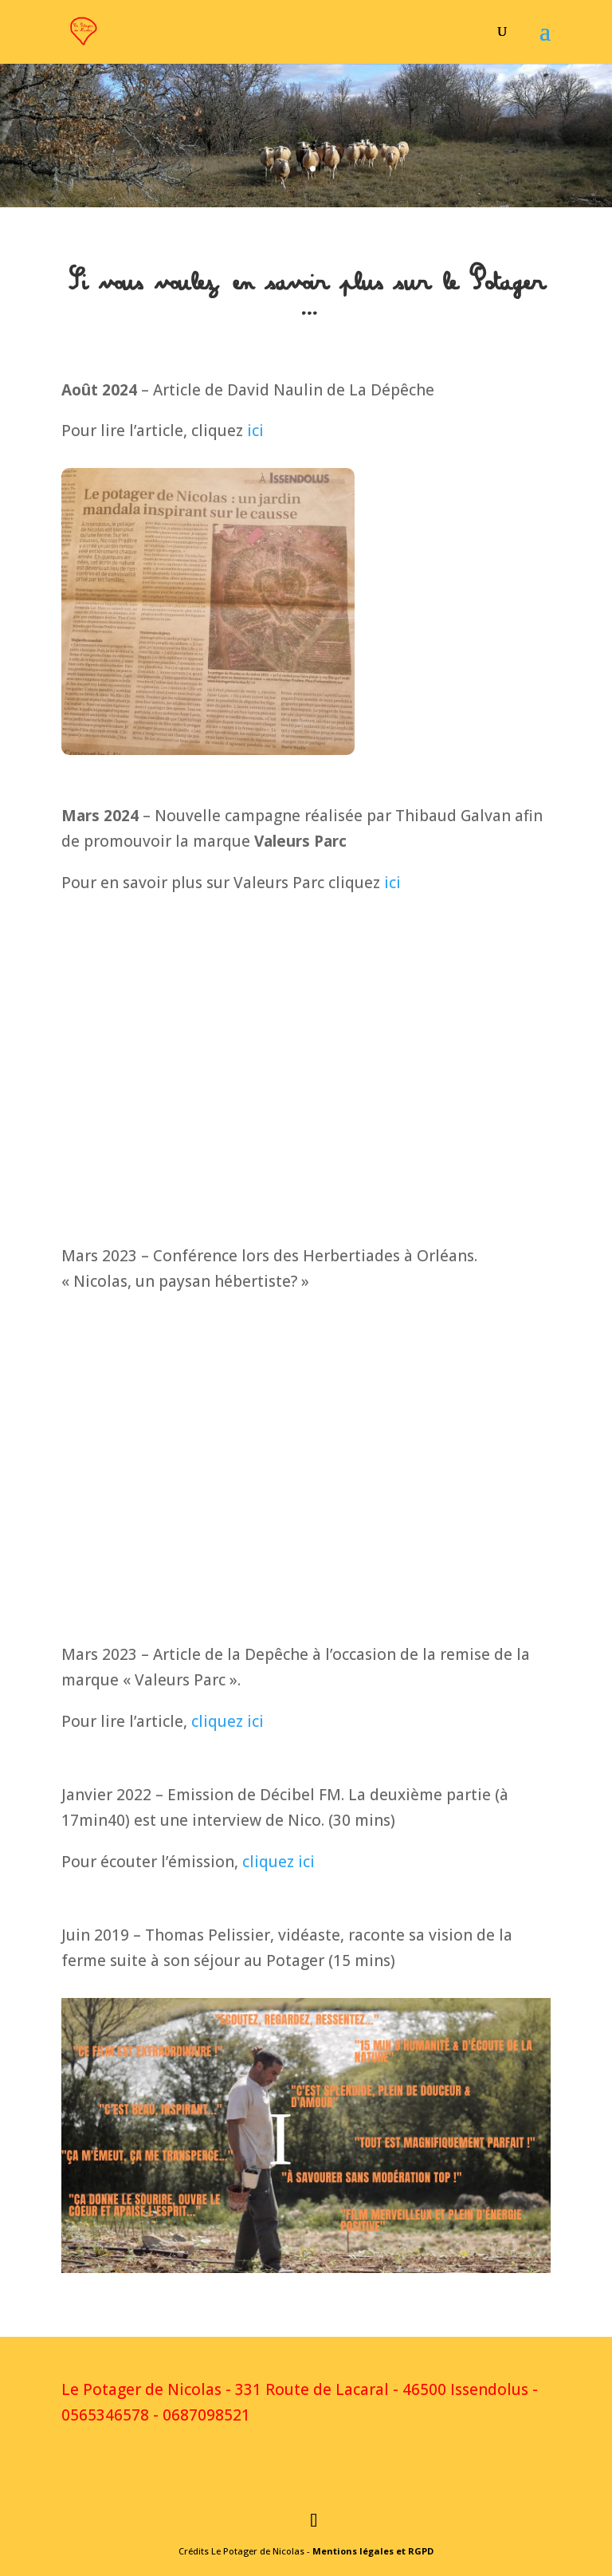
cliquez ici (227, 1721)
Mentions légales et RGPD (373, 2551)
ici (255, 430)
